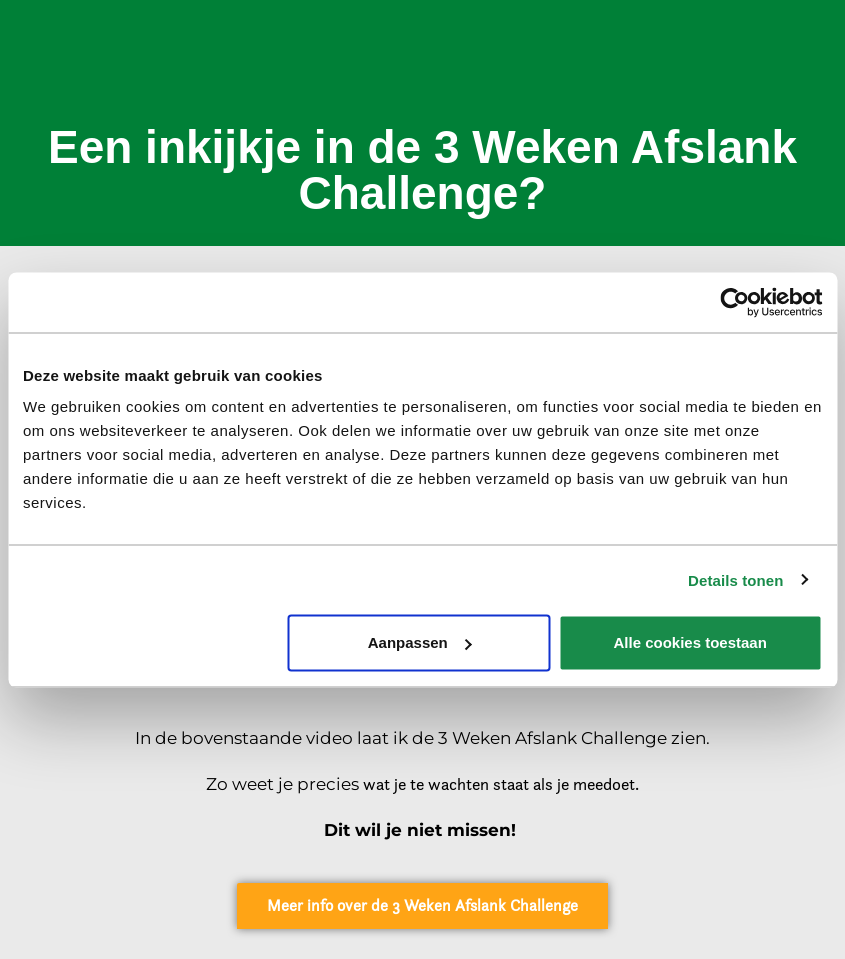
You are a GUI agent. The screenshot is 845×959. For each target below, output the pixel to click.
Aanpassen (420, 642)
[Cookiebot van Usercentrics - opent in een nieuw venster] (734, 302)
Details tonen (735, 579)
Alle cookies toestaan (689, 642)
